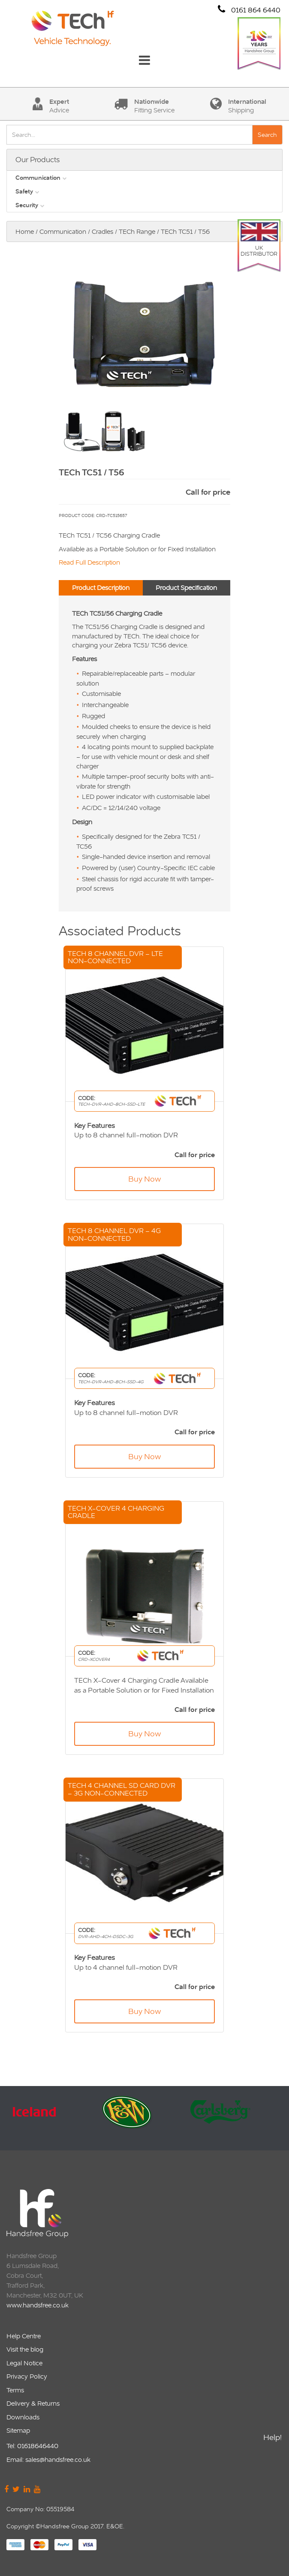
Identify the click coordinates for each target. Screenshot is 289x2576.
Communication (37, 177)
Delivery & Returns (33, 2403)
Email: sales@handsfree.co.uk (48, 2459)
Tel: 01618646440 (32, 2446)
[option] (50, 2118)
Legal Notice (24, 2363)
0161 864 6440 (249, 10)
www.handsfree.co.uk (37, 2305)
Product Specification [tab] (186, 588)
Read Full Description (89, 562)
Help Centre (23, 2336)
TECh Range (137, 231)
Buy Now (144, 1179)
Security (26, 205)
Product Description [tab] (100, 588)
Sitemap (18, 2430)
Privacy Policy (26, 2376)
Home (24, 231)
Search (267, 135)
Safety (24, 191)
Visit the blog (24, 2349)
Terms (15, 2390)
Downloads (22, 2417)
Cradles (102, 231)
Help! (272, 2442)
